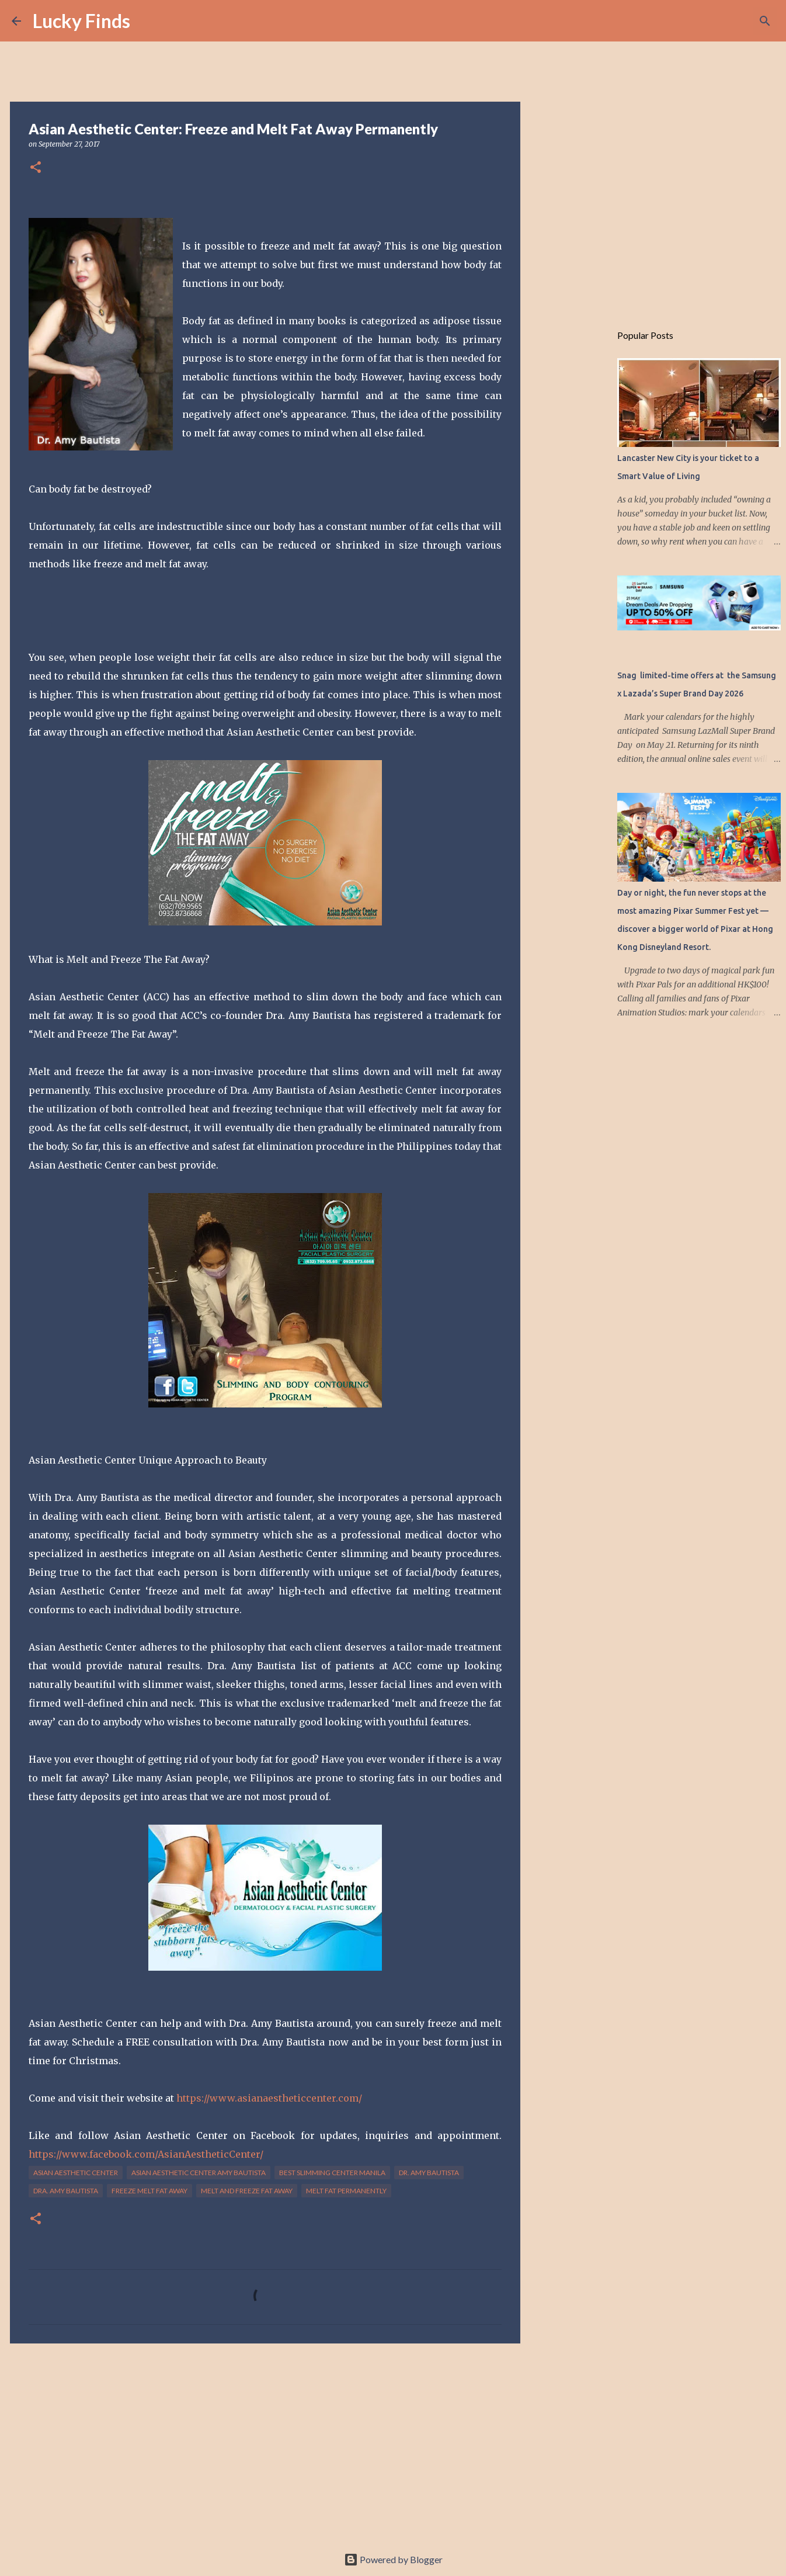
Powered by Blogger (393, 2559)
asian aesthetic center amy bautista (198, 2172)
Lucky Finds (81, 20)
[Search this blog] (715, 21)
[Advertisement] (265, 2443)
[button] (36, 168)
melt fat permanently (346, 2190)
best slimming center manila (332, 2172)
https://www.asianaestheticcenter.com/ (269, 2098)
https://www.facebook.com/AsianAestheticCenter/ (146, 2154)
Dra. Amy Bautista (65, 2190)
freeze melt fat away (149, 2190)
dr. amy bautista (429, 2172)
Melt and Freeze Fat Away (247, 2190)
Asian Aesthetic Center (75, 2172)
